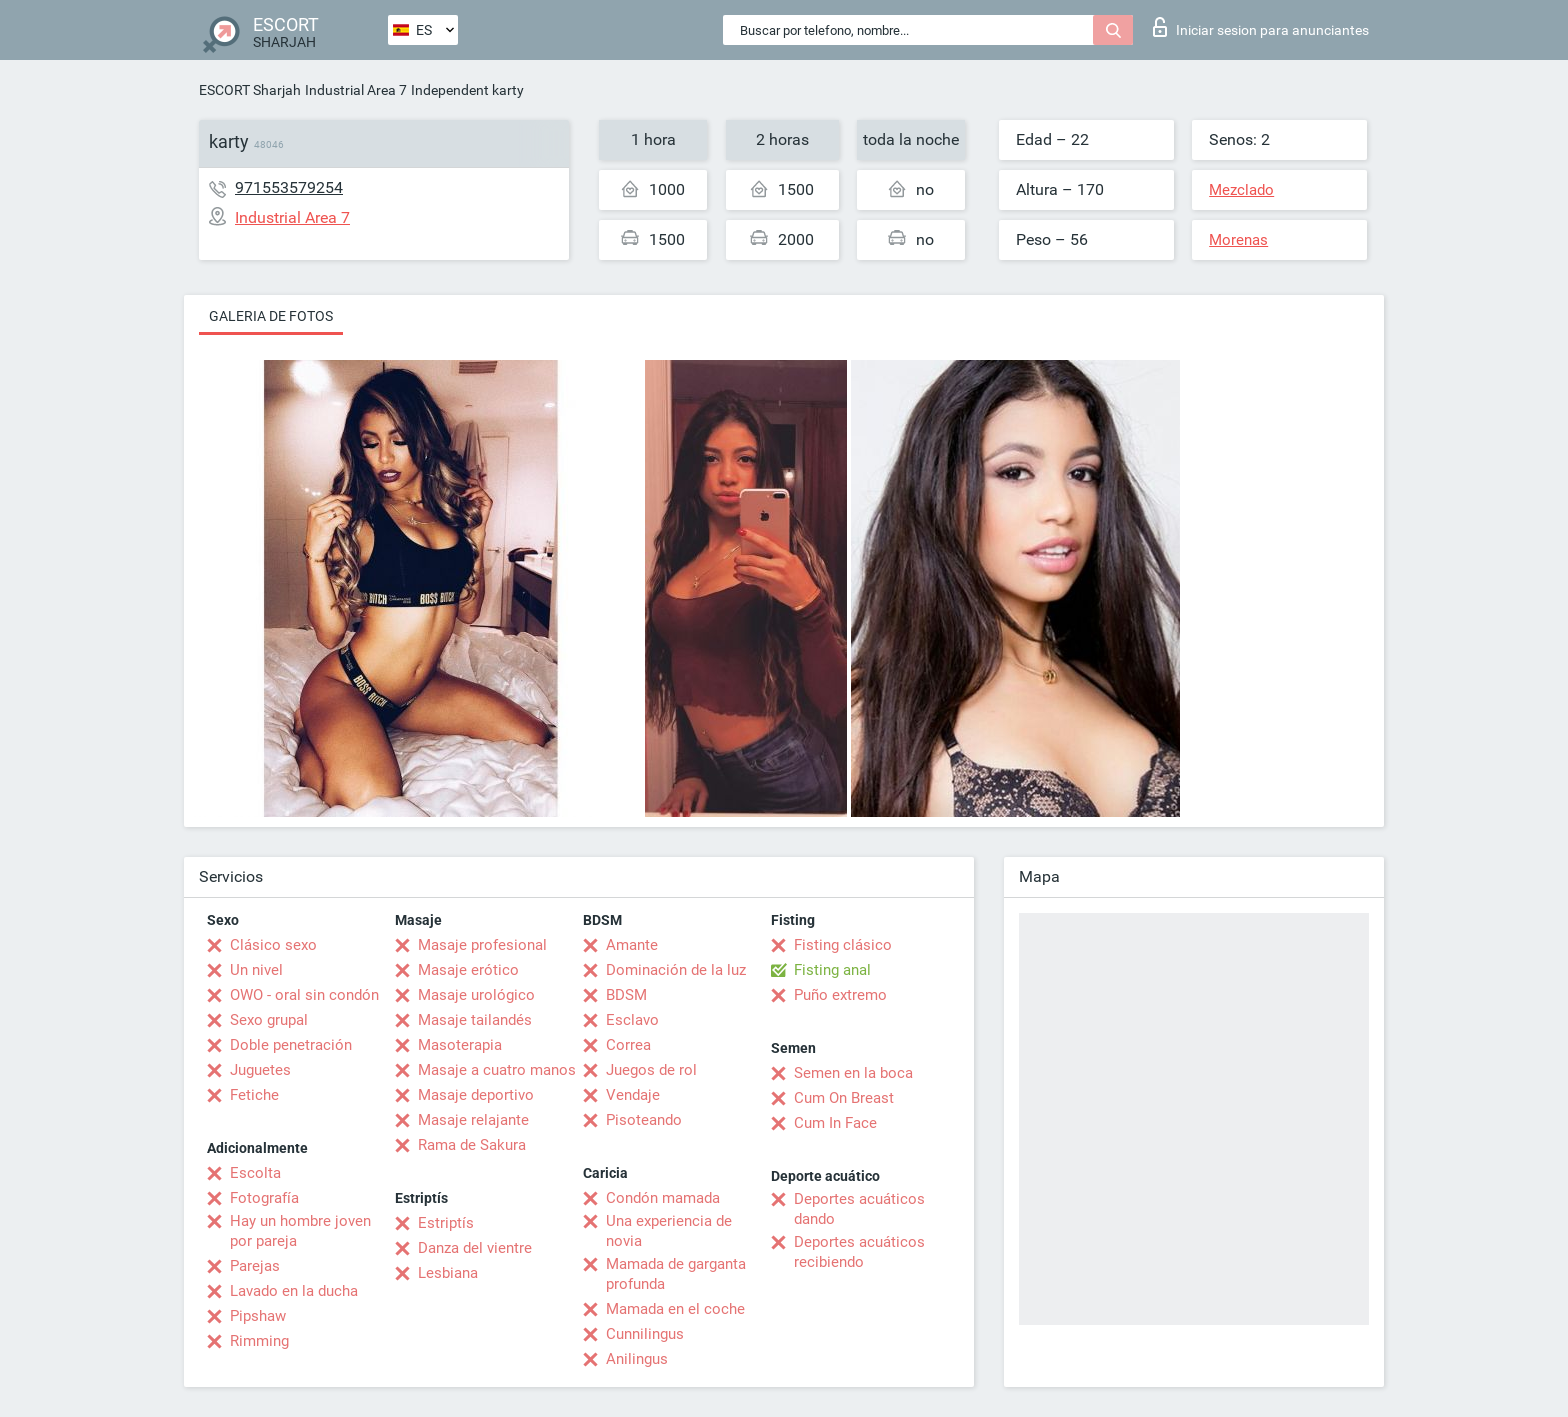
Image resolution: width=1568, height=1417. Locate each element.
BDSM (626, 995)
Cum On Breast (844, 1098)
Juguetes (260, 1070)
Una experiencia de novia (669, 1231)
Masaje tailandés (475, 1020)
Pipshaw (258, 1316)
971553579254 (289, 187)
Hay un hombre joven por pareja (300, 1231)
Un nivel (256, 970)
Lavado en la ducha (294, 1291)
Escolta (255, 1173)
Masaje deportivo (476, 1095)
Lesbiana (448, 1273)
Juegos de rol (651, 1070)
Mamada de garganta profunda (676, 1274)
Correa (628, 1045)
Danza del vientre (475, 1248)
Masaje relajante (473, 1120)
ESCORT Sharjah (250, 90)
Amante (632, 945)
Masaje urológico (476, 995)
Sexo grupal (269, 1020)
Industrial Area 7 (356, 90)
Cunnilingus (645, 1334)
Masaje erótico (468, 970)
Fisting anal (832, 970)
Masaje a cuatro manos (497, 1070)
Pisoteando (644, 1120)
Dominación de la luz (676, 970)
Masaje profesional (482, 945)
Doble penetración (291, 1045)
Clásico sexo (273, 945)
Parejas (255, 1266)
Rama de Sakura (472, 1145)
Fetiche (254, 1095)
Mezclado (1241, 190)
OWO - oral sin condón (304, 995)
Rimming (259, 1341)
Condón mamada (663, 1198)
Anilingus (637, 1359)
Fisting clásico (843, 945)
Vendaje (633, 1095)
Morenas (1238, 240)
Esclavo (632, 1020)
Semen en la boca (853, 1073)
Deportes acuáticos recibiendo (859, 1252)
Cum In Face (835, 1123)
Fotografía (264, 1198)
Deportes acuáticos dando (859, 1209)
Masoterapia (460, 1045)
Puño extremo (840, 995)
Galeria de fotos (271, 316)
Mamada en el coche (675, 1309)
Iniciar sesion (1261, 27)
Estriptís (446, 1223)
